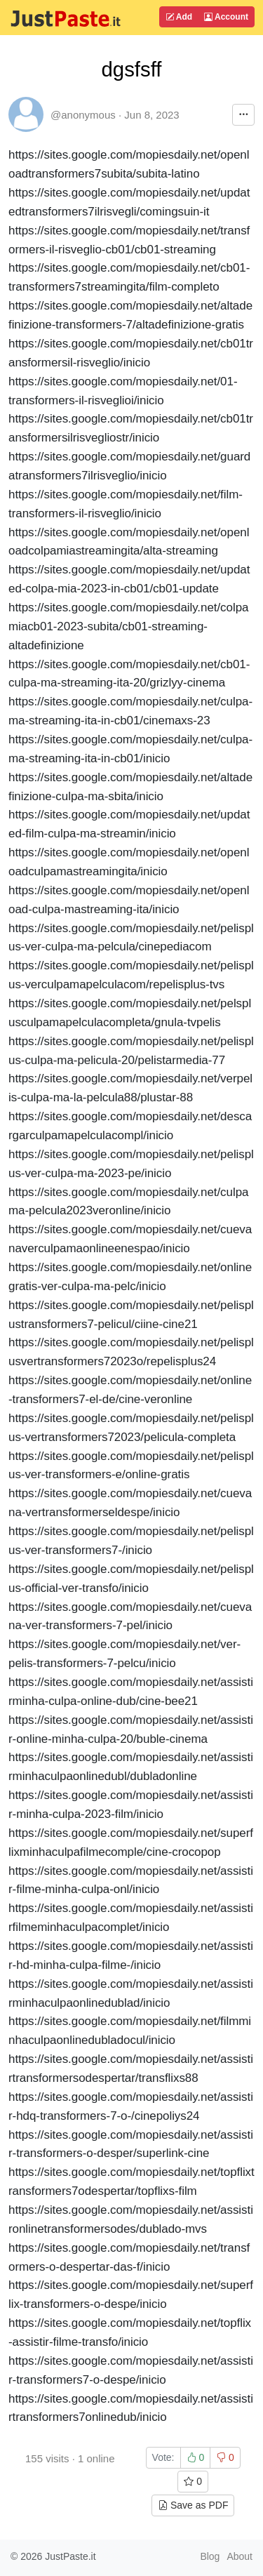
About (239, 2556)
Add (179, 17)
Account (226, 17)
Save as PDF (193, 2505)
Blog (210, 2556)
